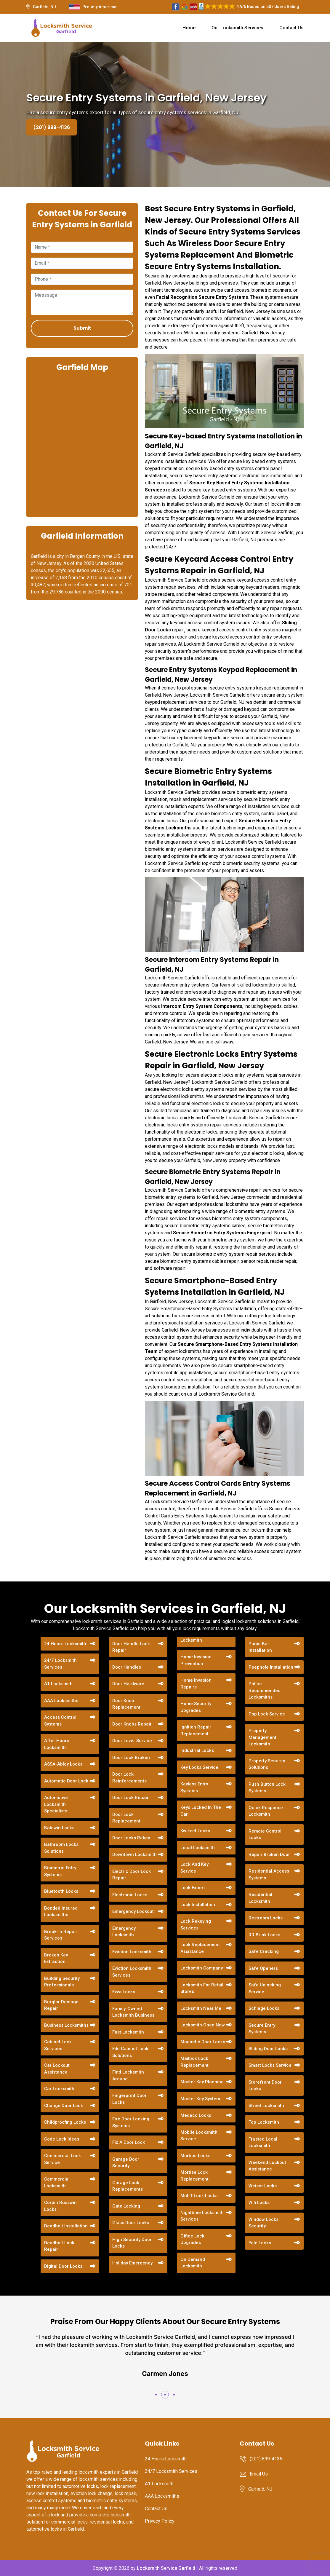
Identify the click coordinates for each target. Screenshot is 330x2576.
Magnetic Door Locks (202, 2041)
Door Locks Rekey (131, 1838)
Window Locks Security (263, 2223)
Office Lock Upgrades (192, 2239)
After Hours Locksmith (56, 1744)
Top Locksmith (264, 2122)
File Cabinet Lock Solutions (130, 2052)
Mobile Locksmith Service (198, 2136)
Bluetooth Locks (61, 1891)
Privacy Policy (159, 2521)
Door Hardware (128, 1683)
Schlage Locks (264, 2008)
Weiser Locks (263, 2186)
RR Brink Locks (264, 1934)
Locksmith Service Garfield (166, 2568)
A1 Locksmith (58, 1683)
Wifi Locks (259, 2202)
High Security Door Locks (132, 2243)
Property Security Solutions (267, 1764)
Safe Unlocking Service (265, 1988)
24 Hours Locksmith (65, 1643)
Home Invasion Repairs (196, 1684)
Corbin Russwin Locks (60, 2206)
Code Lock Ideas (61, 2139)
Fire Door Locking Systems (130, 2122)
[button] (156, 2394)
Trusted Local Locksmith (263, 2142)
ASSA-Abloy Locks (63, 1764)
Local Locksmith (197, 1847)
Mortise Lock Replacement (194, 2176)
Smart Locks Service (270, 2065)
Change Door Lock (63, 2105)
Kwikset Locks (195, 1830)
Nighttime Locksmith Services (202, 2216)
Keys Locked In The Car (200, 1811)
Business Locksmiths (66, 2025)
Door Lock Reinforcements (129, 1777)
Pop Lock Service (267, 1714)
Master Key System (200, 2098)
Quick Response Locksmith (266, 1811)
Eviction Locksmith (131, 1951)
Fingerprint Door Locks (129, 2099)
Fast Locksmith (128, 2032)
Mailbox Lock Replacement (194, 2062)
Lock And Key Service (194, 1868)
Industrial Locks (197, 1750)
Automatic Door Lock (66, 1781)
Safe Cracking (264, 1951)
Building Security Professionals (62, 1982)
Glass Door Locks (130, 2222)
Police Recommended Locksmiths (265, 1690)
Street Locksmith (266, 2105)
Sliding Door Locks (268, 2048)
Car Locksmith (59, 2088)
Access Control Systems (60, 1721)
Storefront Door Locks (265, 2085)
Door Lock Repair (130, 1797)
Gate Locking (126, 2206)
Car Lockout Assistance (57, 2069)
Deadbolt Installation (66, 2226)
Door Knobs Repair (132, 1724)
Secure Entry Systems (262, 2029)
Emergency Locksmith (124, 1932)
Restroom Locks (266, 1918)
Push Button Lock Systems (267, 1788)
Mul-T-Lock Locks (198, 2195)
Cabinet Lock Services (58, 2045)
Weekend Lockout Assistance (267, 2166)
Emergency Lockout (133, 1911)
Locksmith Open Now (202, 2025)
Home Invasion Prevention (196, 1660)
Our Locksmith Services (237, 28)
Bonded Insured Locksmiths (61, 1911)
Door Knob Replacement (126, 1704)
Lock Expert (192, 1887)
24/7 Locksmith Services (60, 1664)
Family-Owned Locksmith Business (133, 2012)
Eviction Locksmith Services (131, 1972)
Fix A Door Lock (128, 2142)
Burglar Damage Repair (61, 2005)
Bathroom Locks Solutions (61, 1848)
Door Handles (126, 1667)
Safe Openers (263, 1968)
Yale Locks (260, 2242)
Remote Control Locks (265, 1834)
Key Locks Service (199, 1767)
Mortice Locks (195, 2155)
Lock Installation (197, 1904)
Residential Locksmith (260, 1898)
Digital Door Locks (63, 2266)
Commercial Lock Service (62, 2159)
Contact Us (291, 28)
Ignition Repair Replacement (195, 1730)
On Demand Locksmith (192, 2263)
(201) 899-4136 (51, 127)
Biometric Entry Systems (60, 1871)
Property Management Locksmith (262, 1737)
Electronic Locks (129, 1894)
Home (189, 28)
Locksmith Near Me (200, 2008)
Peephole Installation (271, 1667)
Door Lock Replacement (126, 1818)
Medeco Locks (195, 2115)
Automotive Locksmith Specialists (56, 1804)
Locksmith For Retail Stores (201, 1988)
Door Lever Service (132, 1740)
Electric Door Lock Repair (131, 1875)
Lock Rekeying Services (195, 1925)
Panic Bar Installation (260, 1647)
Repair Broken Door (269, 1854)
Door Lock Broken (131, 1757)
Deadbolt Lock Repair (59, 2246)
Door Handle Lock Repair (131, 1647)
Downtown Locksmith (134, 1854)
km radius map (82, 443)
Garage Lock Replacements (127, 2186)
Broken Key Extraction (56, 1958)
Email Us (259, 2474)
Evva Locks (123, 1991)
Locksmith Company (201, 1968)
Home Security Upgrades (195, 1707)
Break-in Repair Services (60, 1935)
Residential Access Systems (269, 1874)
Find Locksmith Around (128, 2075)
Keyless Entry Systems (194, 1787)
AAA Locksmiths (61, 1700)
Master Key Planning (202, 2082)
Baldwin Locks (59, 1827)
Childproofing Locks (65, 2122)
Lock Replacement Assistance (200, 1948)
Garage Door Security (125, 2163)
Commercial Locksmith (57, 2182)
